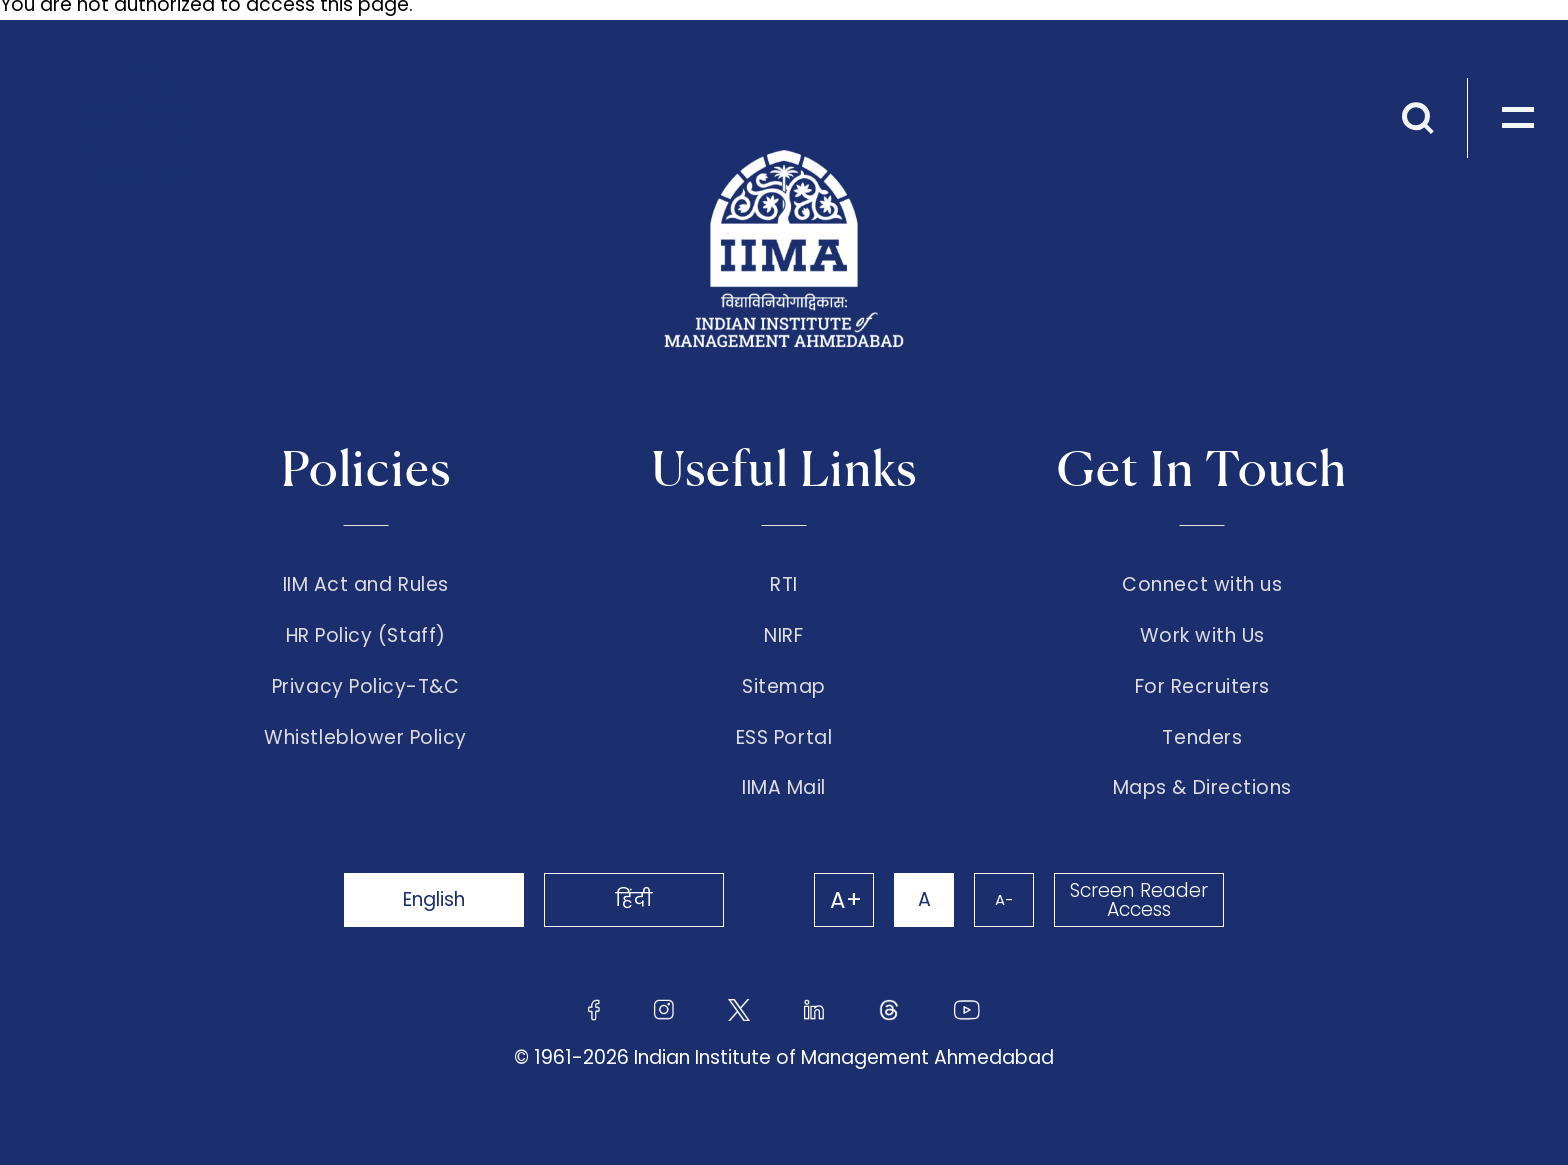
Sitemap (784, 687)
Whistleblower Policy (365, 738)
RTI (784, 585)
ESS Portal (784, 738)
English (434, 899)
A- (1004, 899)
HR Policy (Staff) (366, 636)
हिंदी (634, 899)
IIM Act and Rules (366, 585)
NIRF (783, 636)
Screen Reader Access (1139, 900)
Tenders (1202, 738)
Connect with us (1202, 585)
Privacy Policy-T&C (366, 687)
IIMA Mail (784, 788)
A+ (846, 900)
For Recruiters (1202, 687)
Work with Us (1202, 636)
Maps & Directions (1202, 788)
